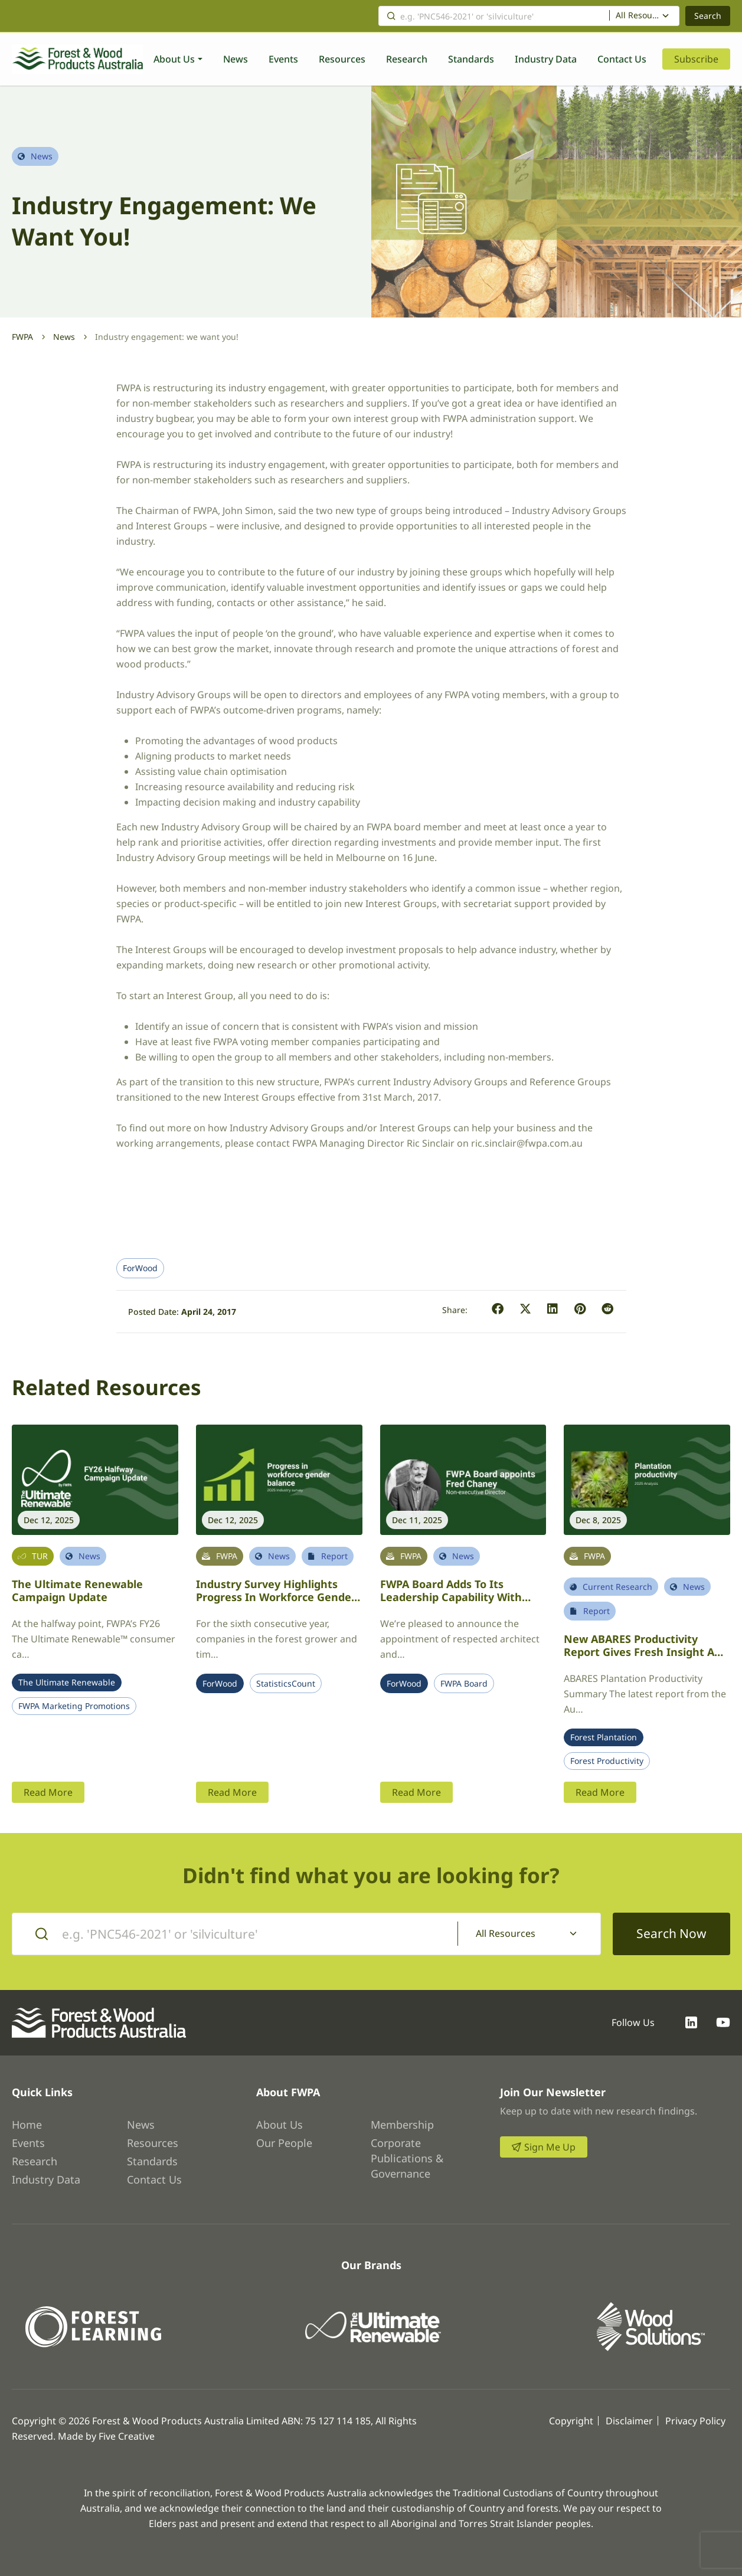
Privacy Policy (695, 2421)
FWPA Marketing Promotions (74, 1706)
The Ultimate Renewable (66, 1682)
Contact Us (621, 59)
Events (283, 59)
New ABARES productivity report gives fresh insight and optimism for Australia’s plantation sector (646, 1659)
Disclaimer (629, 2421)
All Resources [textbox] (639, 15)
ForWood (140, 1268)
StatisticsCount (285, 1684)
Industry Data (546, 59)
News (235, 59)
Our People (284, 2143)
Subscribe (696, 59)
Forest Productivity (606, 1761)
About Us (174, 59)
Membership (402, 2124)
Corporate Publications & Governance (407, 2158)
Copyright (571, 2421)
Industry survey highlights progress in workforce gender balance (276, 1597)
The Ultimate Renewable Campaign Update (77, 1591)
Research (406, 59)
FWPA (22, 336)
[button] (498, 1309)
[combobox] (644, 16)
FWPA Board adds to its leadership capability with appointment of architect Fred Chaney (462, 1604)
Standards (471, 59)
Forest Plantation (603, 1737)
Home (27, 2124)
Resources (342, 59)
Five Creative (127, 2436)
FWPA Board (464, 1684)
